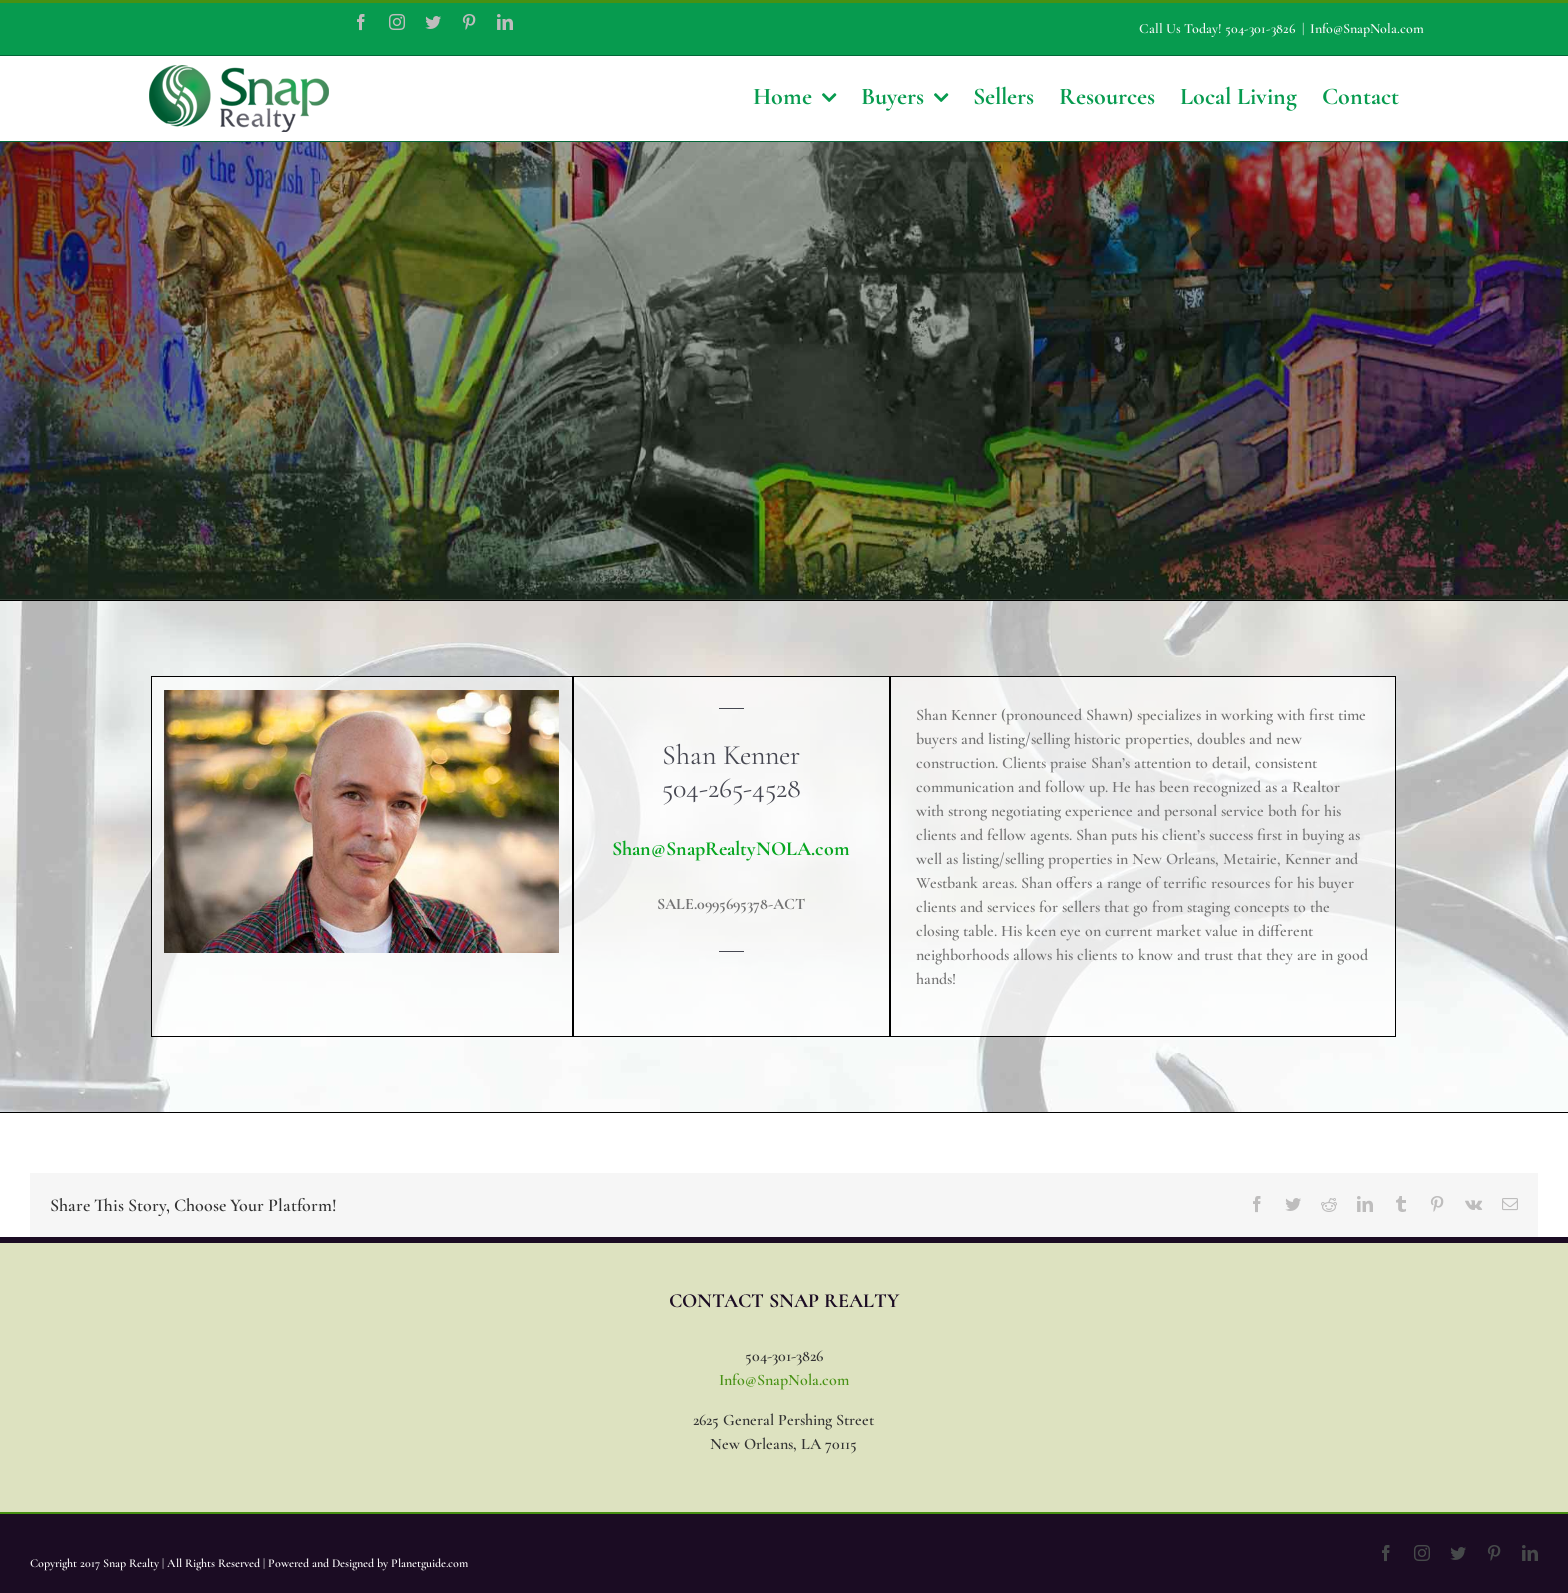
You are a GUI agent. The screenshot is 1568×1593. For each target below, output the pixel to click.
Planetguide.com (429, 1563)
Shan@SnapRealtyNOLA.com (731, 849)
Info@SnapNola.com (1367, 28)
